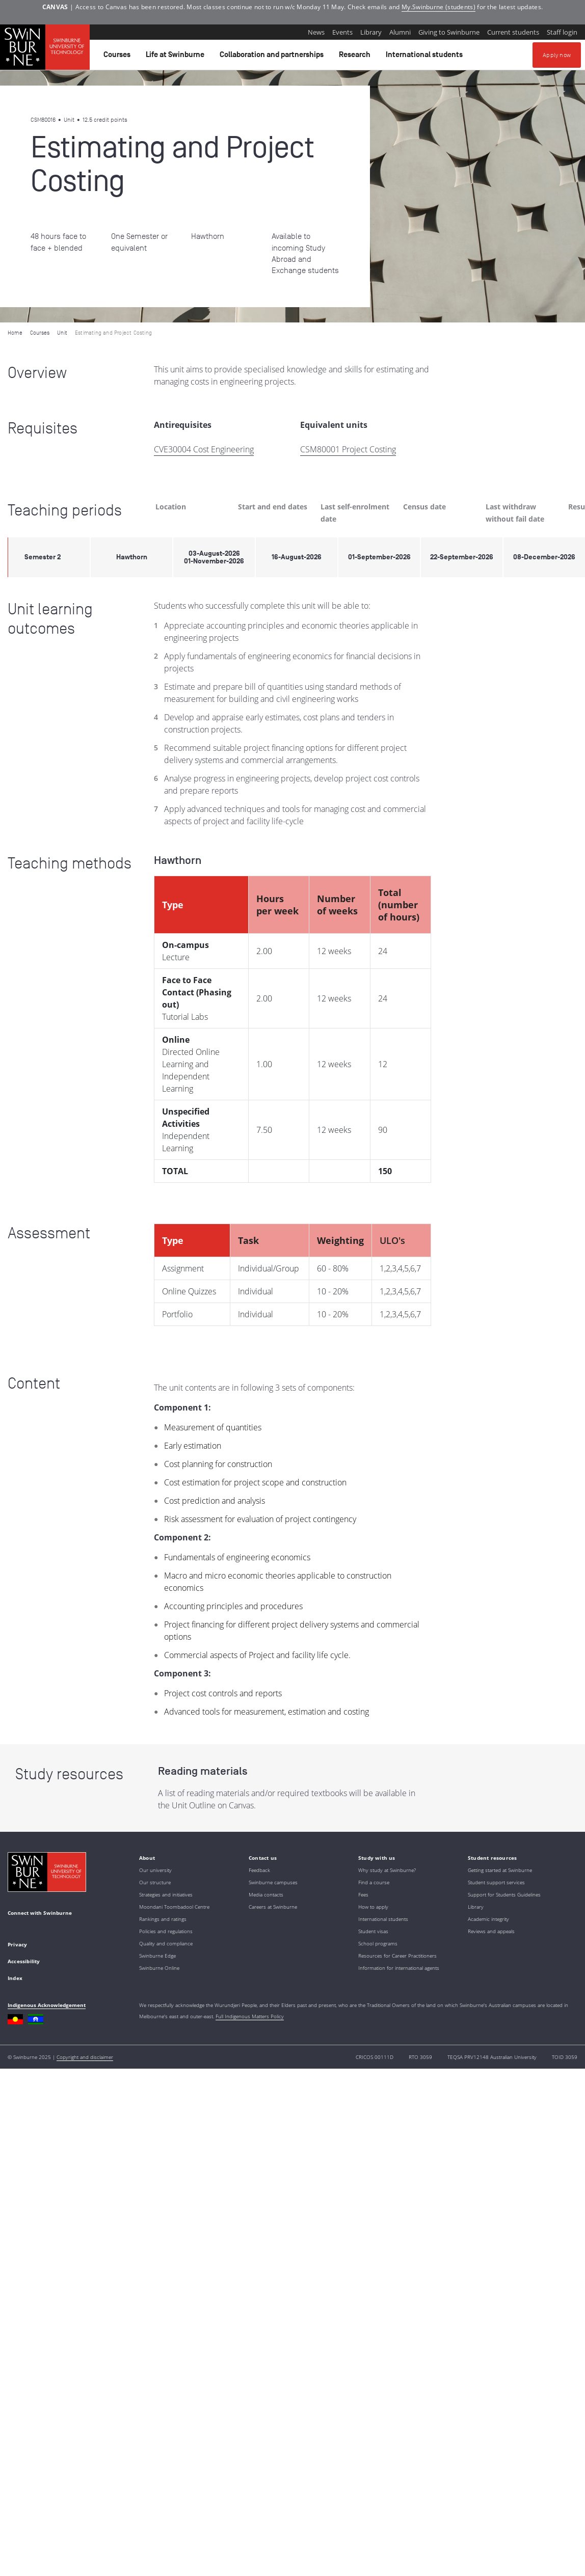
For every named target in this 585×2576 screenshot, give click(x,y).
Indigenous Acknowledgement (47, 2005)
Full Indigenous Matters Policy (250, 2016)
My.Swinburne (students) (438, 7)
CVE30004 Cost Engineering (204, 449)
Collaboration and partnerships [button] (273, 57)
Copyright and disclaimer (85, 2056)
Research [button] (356, 57)
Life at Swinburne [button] (176, 57)
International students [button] (426, 57)
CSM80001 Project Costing (348, 449)
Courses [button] (118, 57)
